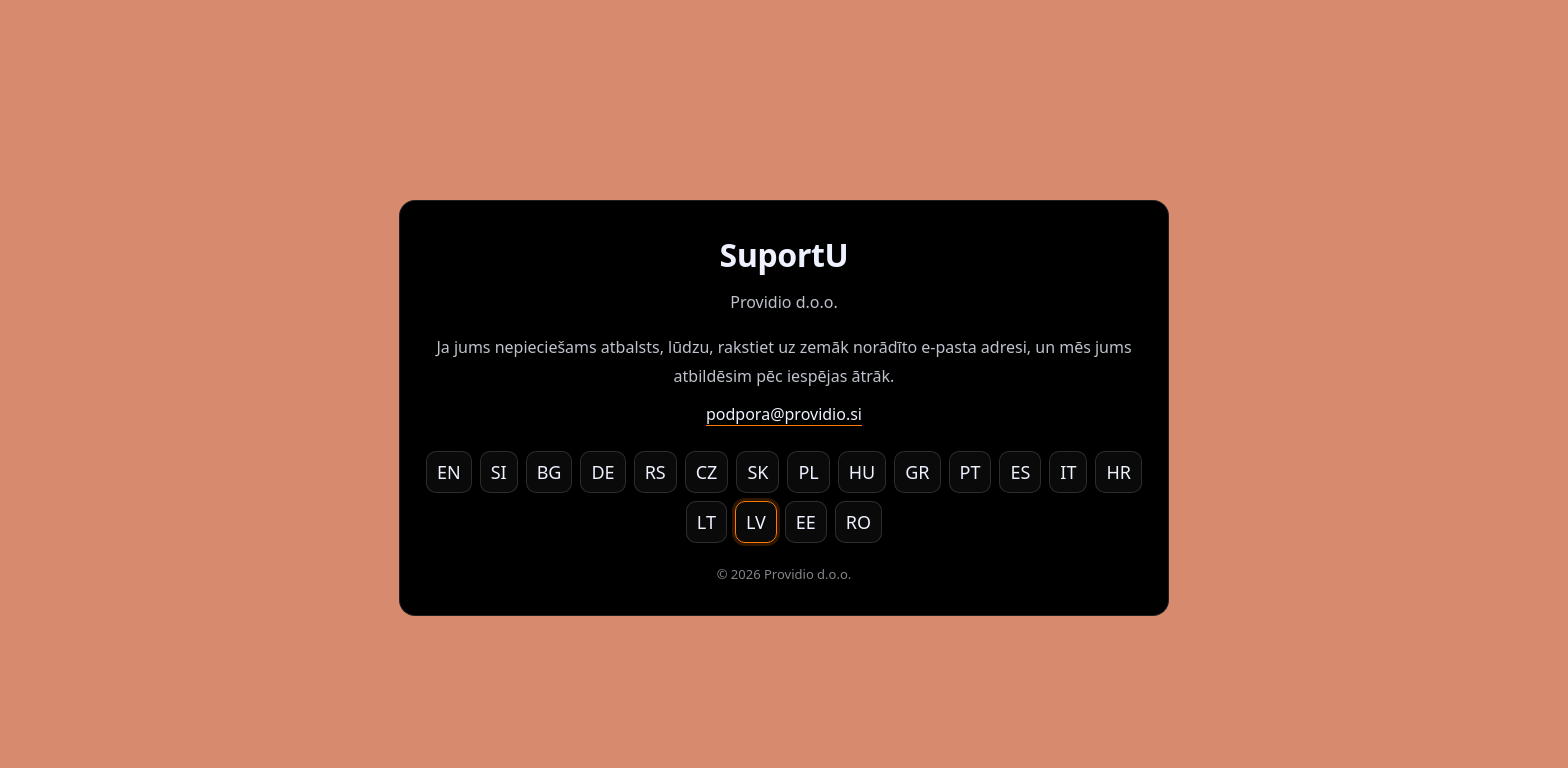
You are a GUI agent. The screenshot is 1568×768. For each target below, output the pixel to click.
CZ (707, 472)
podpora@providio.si (784, 414)
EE (806, 522)
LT (706, 522)
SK (757, 472)
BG (549, 472)
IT (1068, 472)
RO (858, 522)
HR (1118, 472)
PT (970, 472)
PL (808, 472)
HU (862, 472)
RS (655, 472)
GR (917, 472)
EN (449, 472)
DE (602, 472)
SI (499, 472)
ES (1020, 472)
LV (756, 522)
